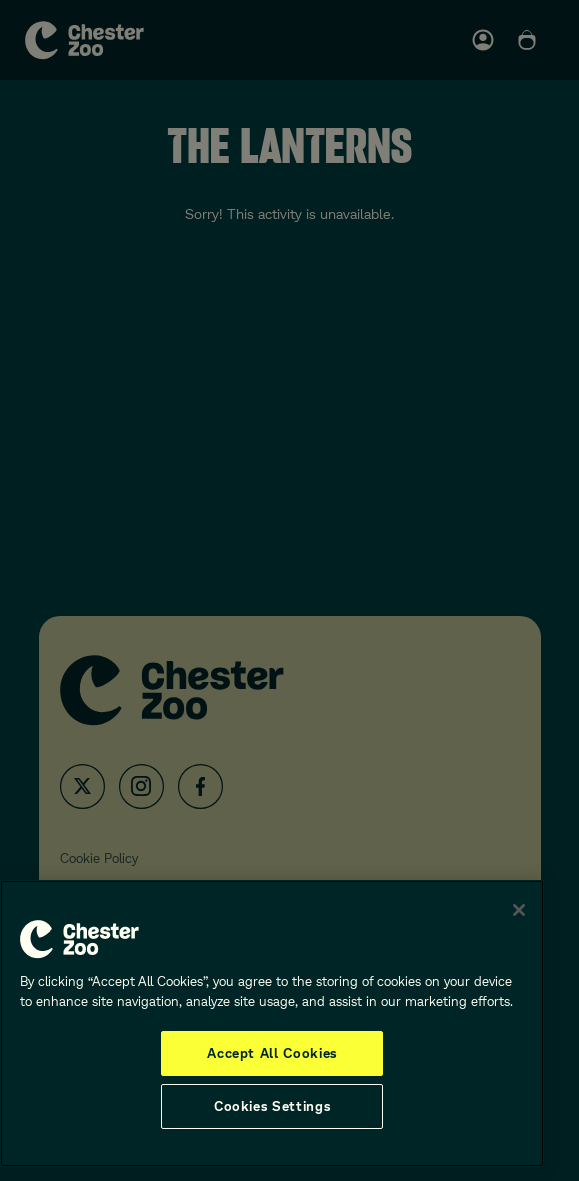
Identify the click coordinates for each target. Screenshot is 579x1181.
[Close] (519, 910)
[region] (272, 1023)
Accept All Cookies (272, 1053)
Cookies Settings (272, 1106)
